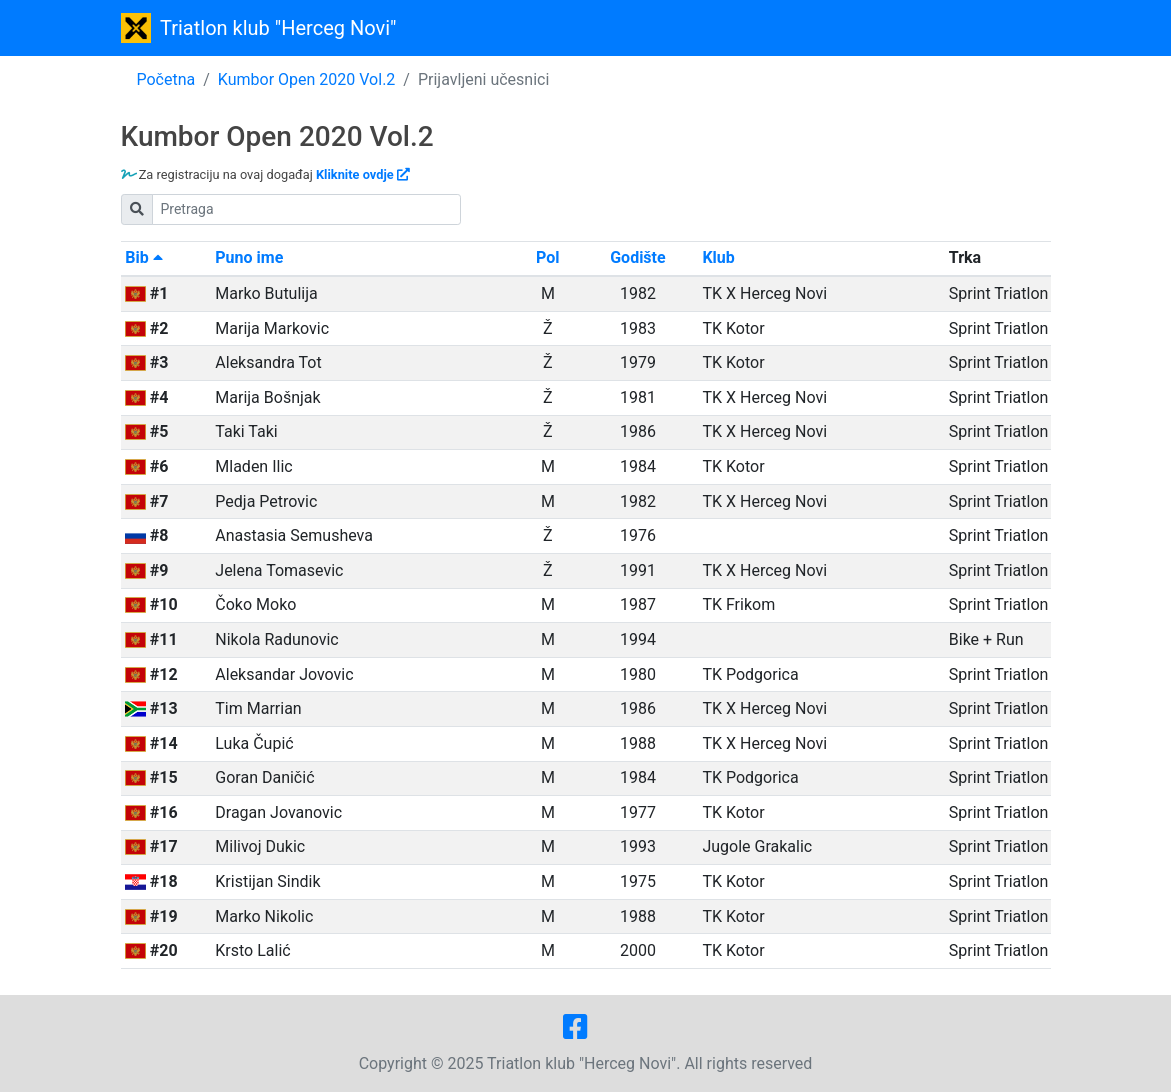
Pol (547, 257)
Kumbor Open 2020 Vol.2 (306, 79)
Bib (143, 257)
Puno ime (249, 257)
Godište (637, 257)
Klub (718, 257)
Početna (166, 79)
